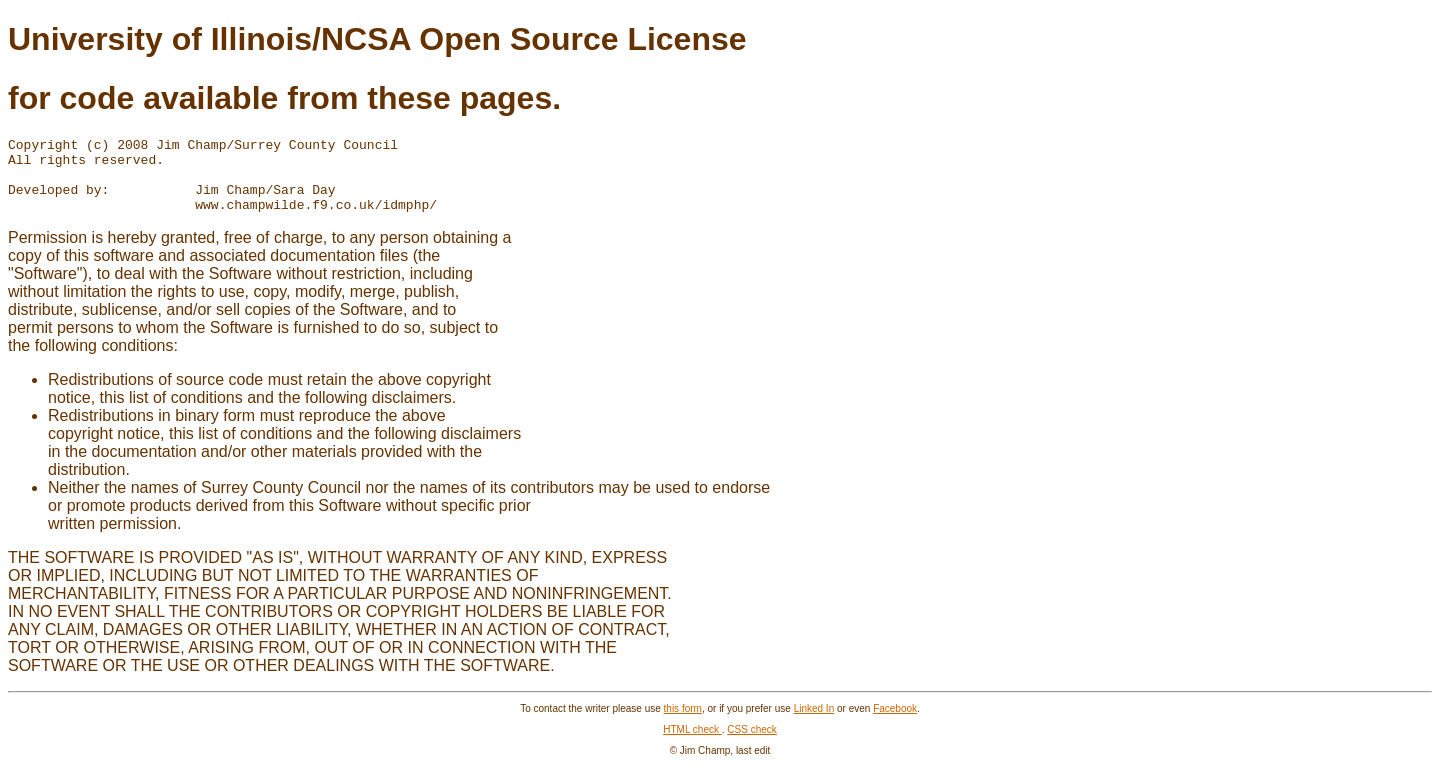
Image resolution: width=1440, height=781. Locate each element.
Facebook (895, 723)
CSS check (751, 744)
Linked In (814, 723)
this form (683, 723)
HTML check (692, 744)
